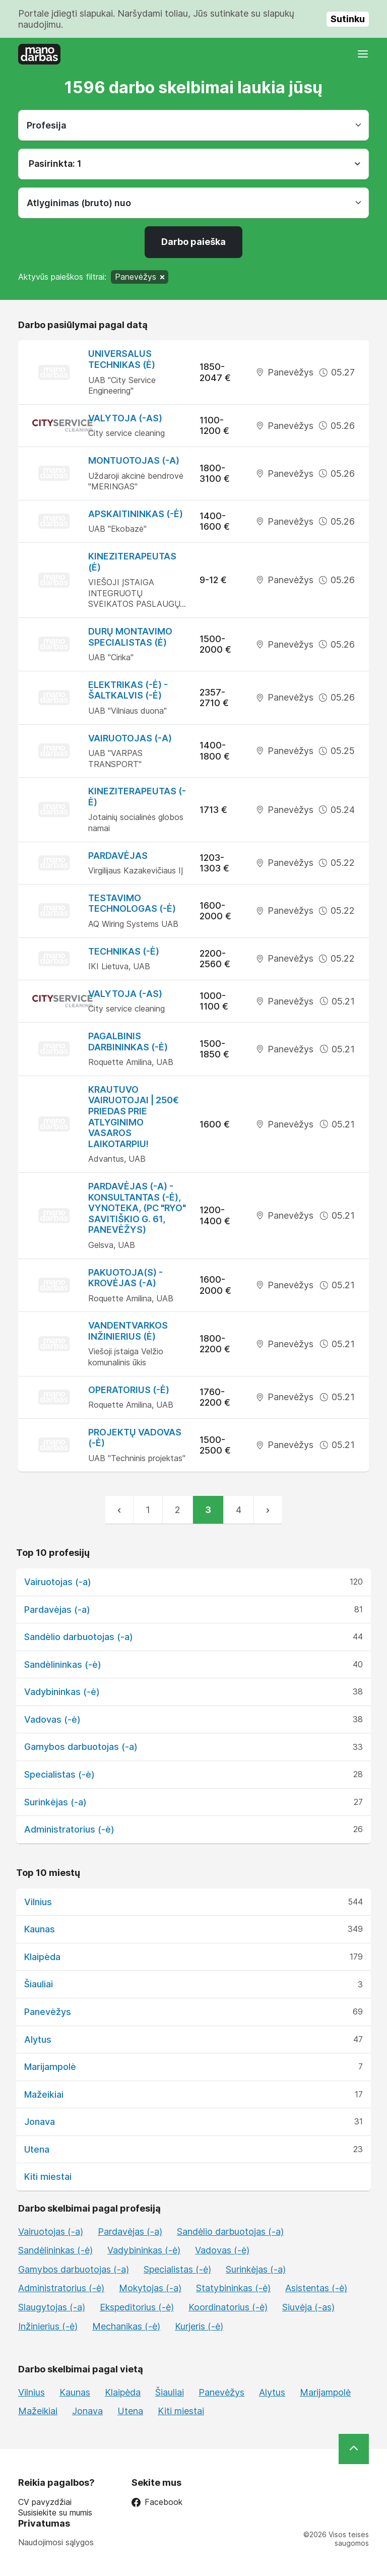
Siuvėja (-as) (308, 2307)
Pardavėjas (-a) (57, 1609)
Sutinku (348, 19)
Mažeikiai (43, 2094)
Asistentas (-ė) (316, 2288)
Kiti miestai (48, 2176)
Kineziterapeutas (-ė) (137, 796)
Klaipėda (42, 1957)
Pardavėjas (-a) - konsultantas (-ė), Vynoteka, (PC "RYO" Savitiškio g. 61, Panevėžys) (137, 1208)
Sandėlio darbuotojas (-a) (78, 1636)
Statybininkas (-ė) (233, 2288)
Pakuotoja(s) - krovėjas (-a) (125, 1278)
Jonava (39, 2121)
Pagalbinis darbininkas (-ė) (128, 1041)
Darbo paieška (193, 241)
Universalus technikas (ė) (121, 359)
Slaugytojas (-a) (51, 2307)
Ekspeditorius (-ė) (137, 2307)
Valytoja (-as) (125, 418)
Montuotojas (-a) (133, 460)
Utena (36, 2149)
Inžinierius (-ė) (48, 2326)
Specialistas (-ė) (59, 1774)
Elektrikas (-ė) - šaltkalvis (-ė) (128, 690)
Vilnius (38, 1902)
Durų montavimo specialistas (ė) (130, 637)
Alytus (37, 2039)
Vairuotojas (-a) (130, 738)
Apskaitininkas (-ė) (135, 514)
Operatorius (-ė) (128, 1390)
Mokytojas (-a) (150, 2288)
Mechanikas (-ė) (126, 2326)
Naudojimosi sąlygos (56, 2542)
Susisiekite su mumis (55, 2513)
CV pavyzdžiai (45, 2502)
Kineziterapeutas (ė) (132, 562)
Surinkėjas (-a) (55, 1802)
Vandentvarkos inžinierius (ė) (128, 1331)
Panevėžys (47, 2011)
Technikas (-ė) (123, 951)
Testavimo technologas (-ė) (132, 903)
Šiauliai (38, 1984)
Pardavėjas (118, 855)
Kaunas (39, 1929)
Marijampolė (50, 2066)
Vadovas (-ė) (52, 1719)
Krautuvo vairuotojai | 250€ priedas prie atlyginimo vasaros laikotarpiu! (133, 1116)
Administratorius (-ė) (69, 1829)
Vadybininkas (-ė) (62, 1691)
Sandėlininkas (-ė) (62, 1664)
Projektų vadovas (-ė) (134, 1438)
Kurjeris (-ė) (199, 2326)
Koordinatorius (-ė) (228, 2307)
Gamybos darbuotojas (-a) (81, 1746)
